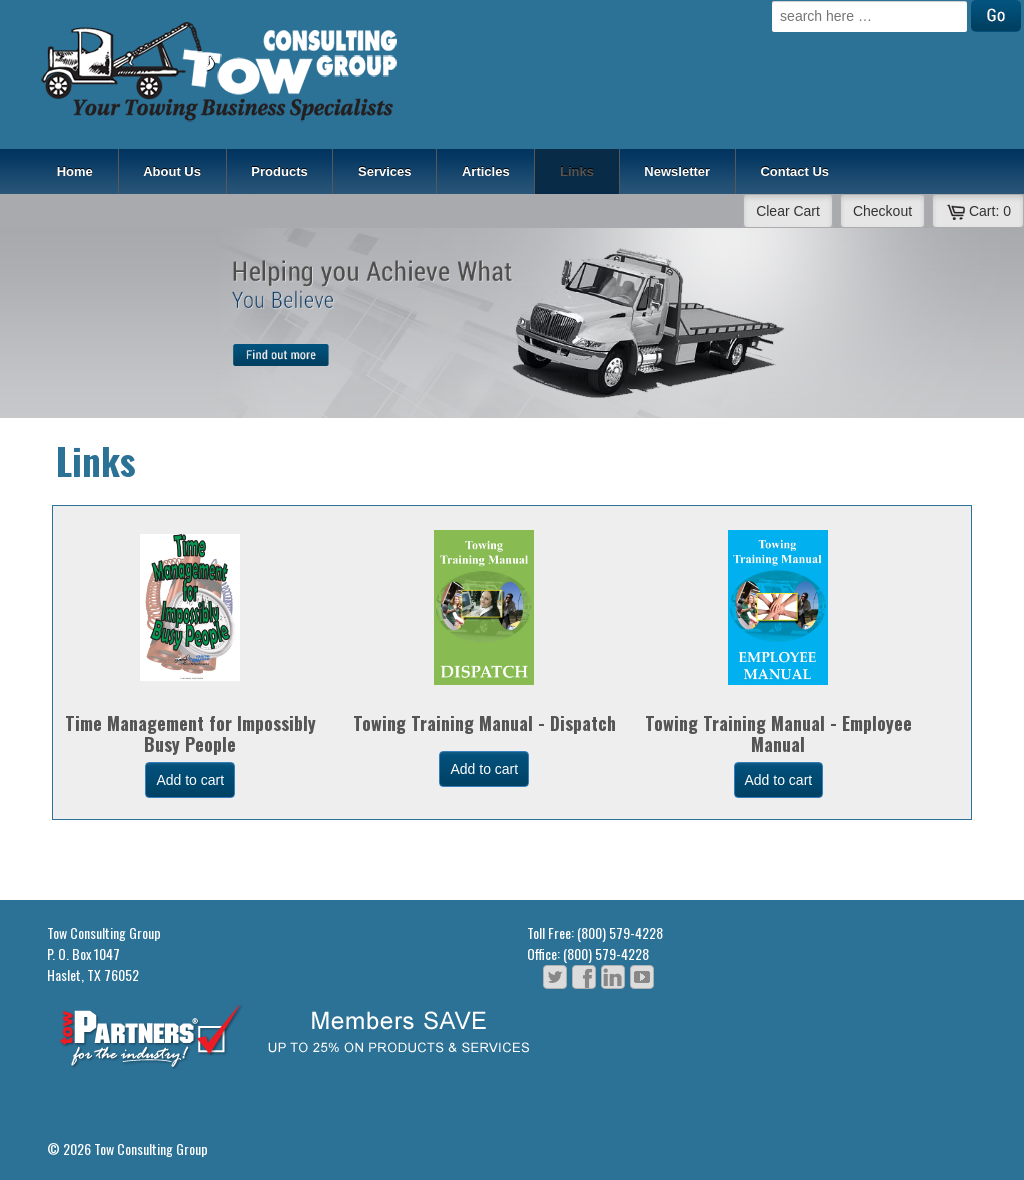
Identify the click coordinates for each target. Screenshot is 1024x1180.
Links (577, 171)
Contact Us (794, 171)
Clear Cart (788, 211)
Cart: (978, 211)
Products (279, 171)
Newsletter (677, 171)
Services (385, 171)
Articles (486, 171)
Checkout (882, 211)
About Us (172, 171)
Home (75, 171)
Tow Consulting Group (149, 1148)
